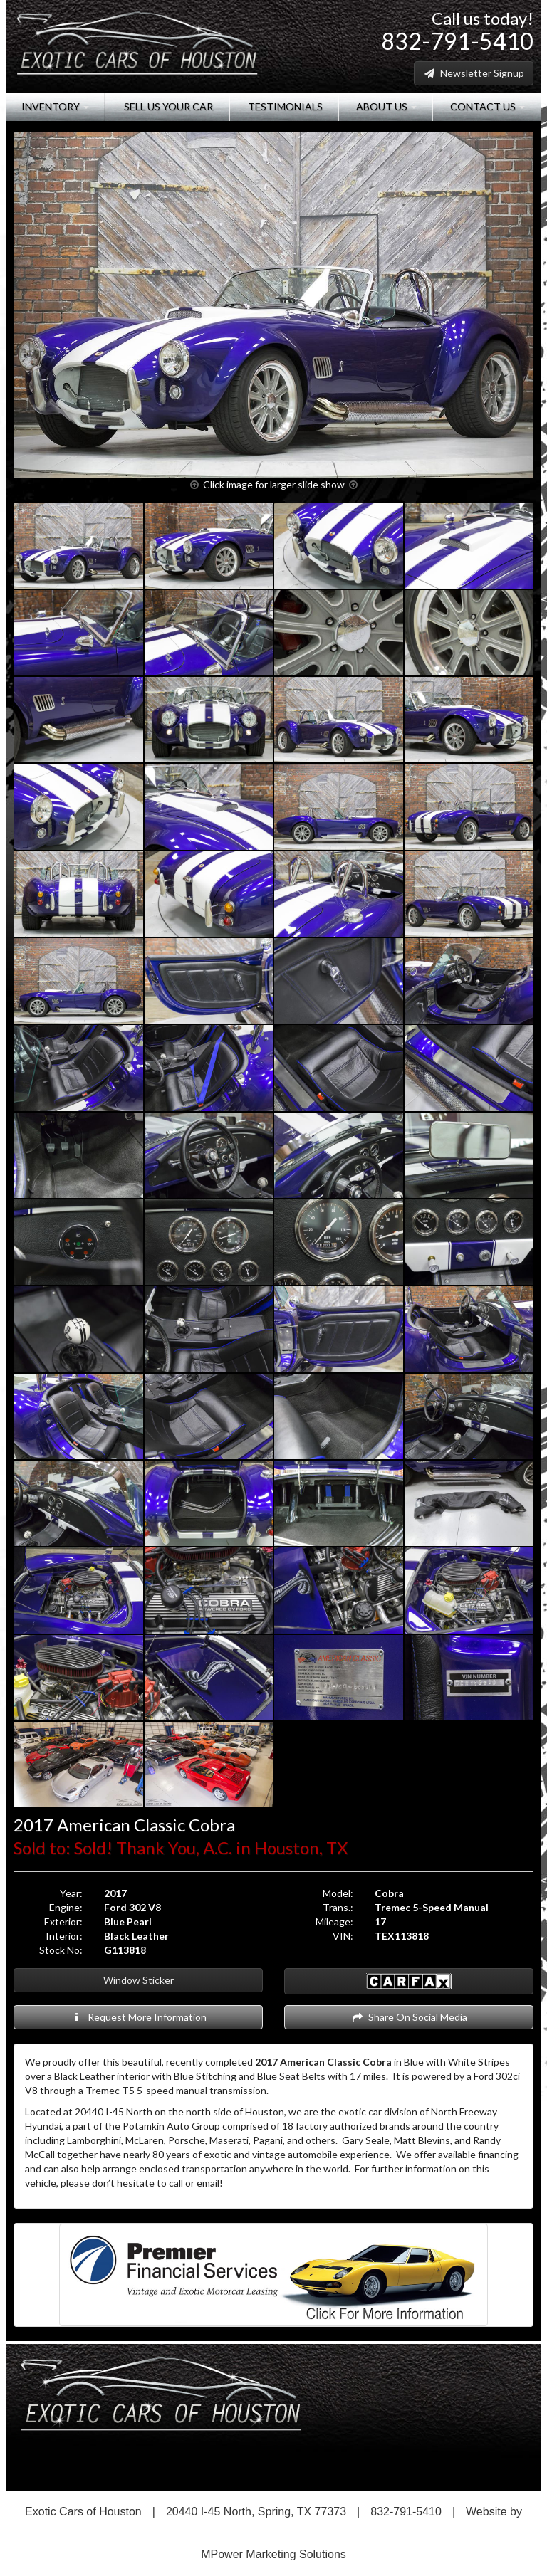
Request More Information (139, 2017)
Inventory (55, 106)
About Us (385, 106)
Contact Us (486, 106)
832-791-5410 (457, 41)
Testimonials (284, 106)
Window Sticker (138, 1980)
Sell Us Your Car (167, 106)
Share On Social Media (409, 2017)
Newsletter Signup (473, 73)
